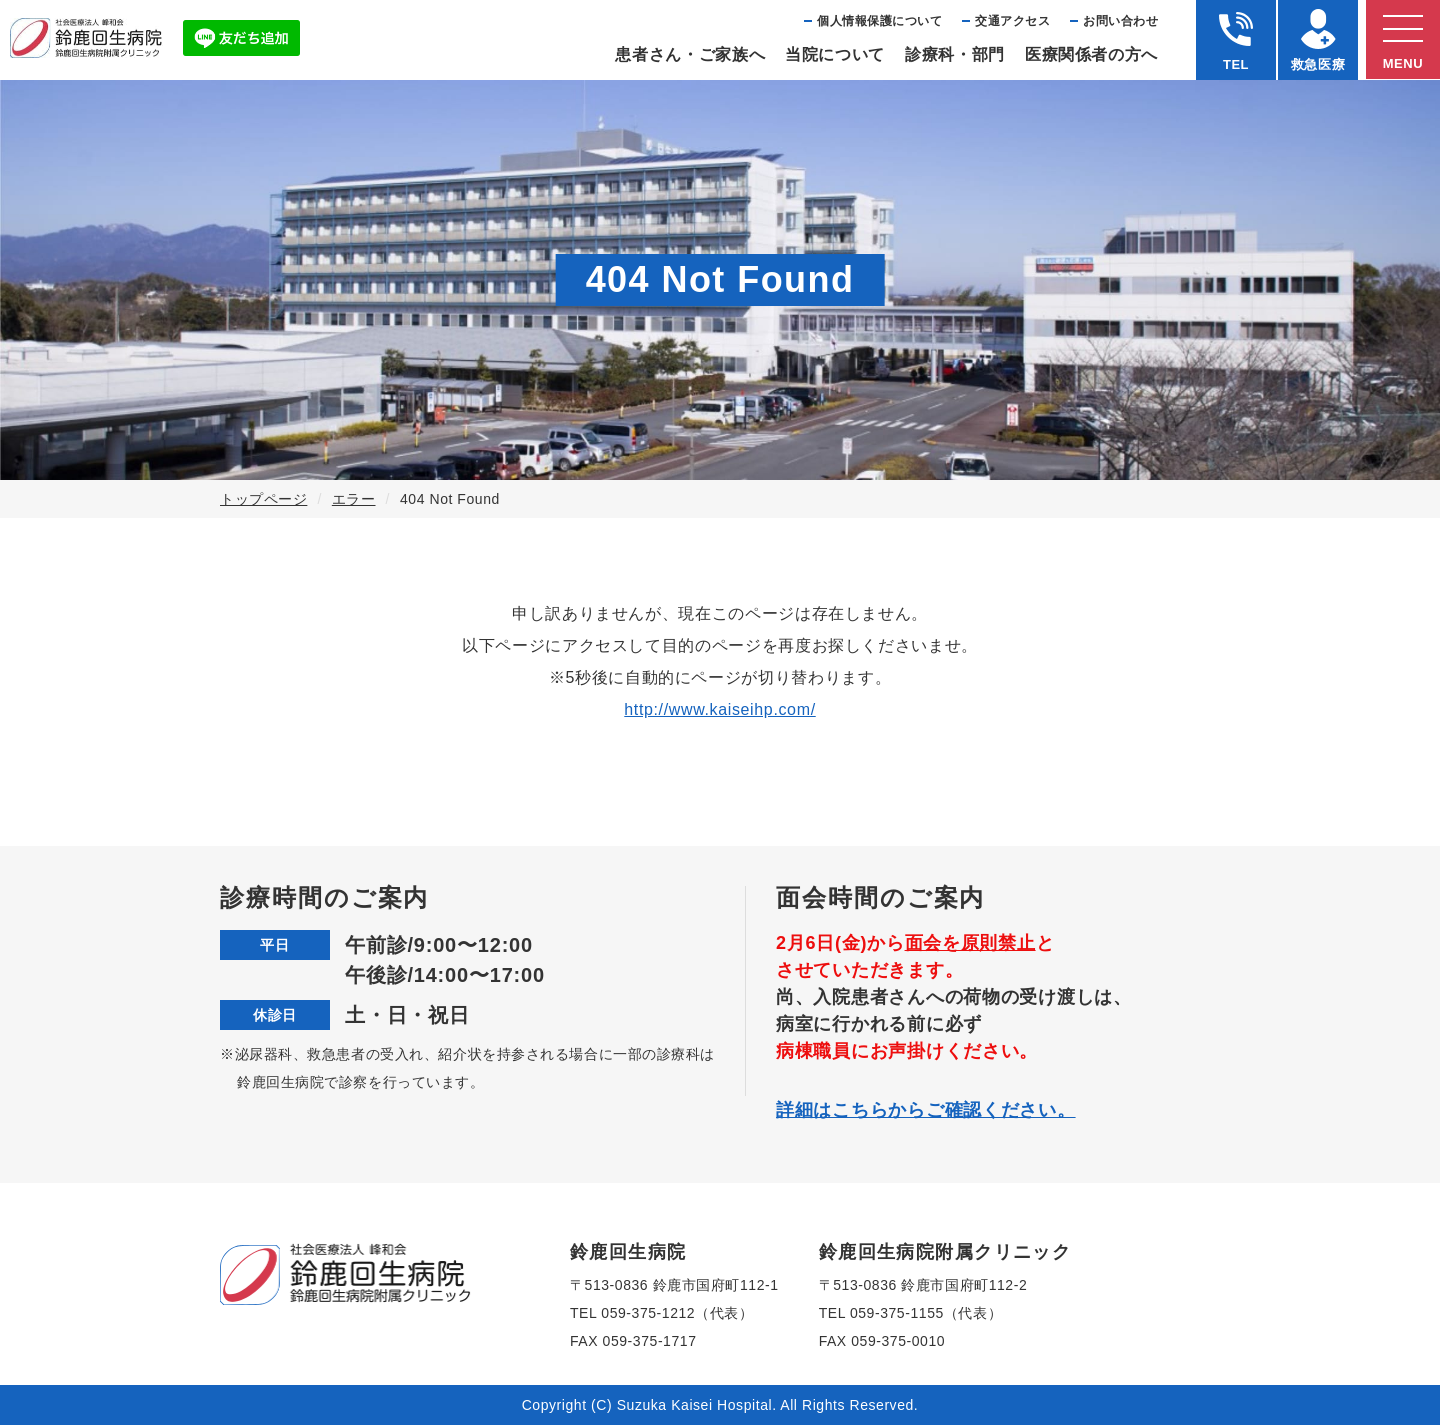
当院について (835, 54)
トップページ (263, 499)
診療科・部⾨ (955, 54)
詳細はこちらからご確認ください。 (926, 1110)
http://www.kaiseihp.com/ (719, 709)
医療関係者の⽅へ (1091, 54)
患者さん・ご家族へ (690, 54)
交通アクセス (1012, 21)
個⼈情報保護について (879, 21)
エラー (354, 499)
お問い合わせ (1120, 21)
